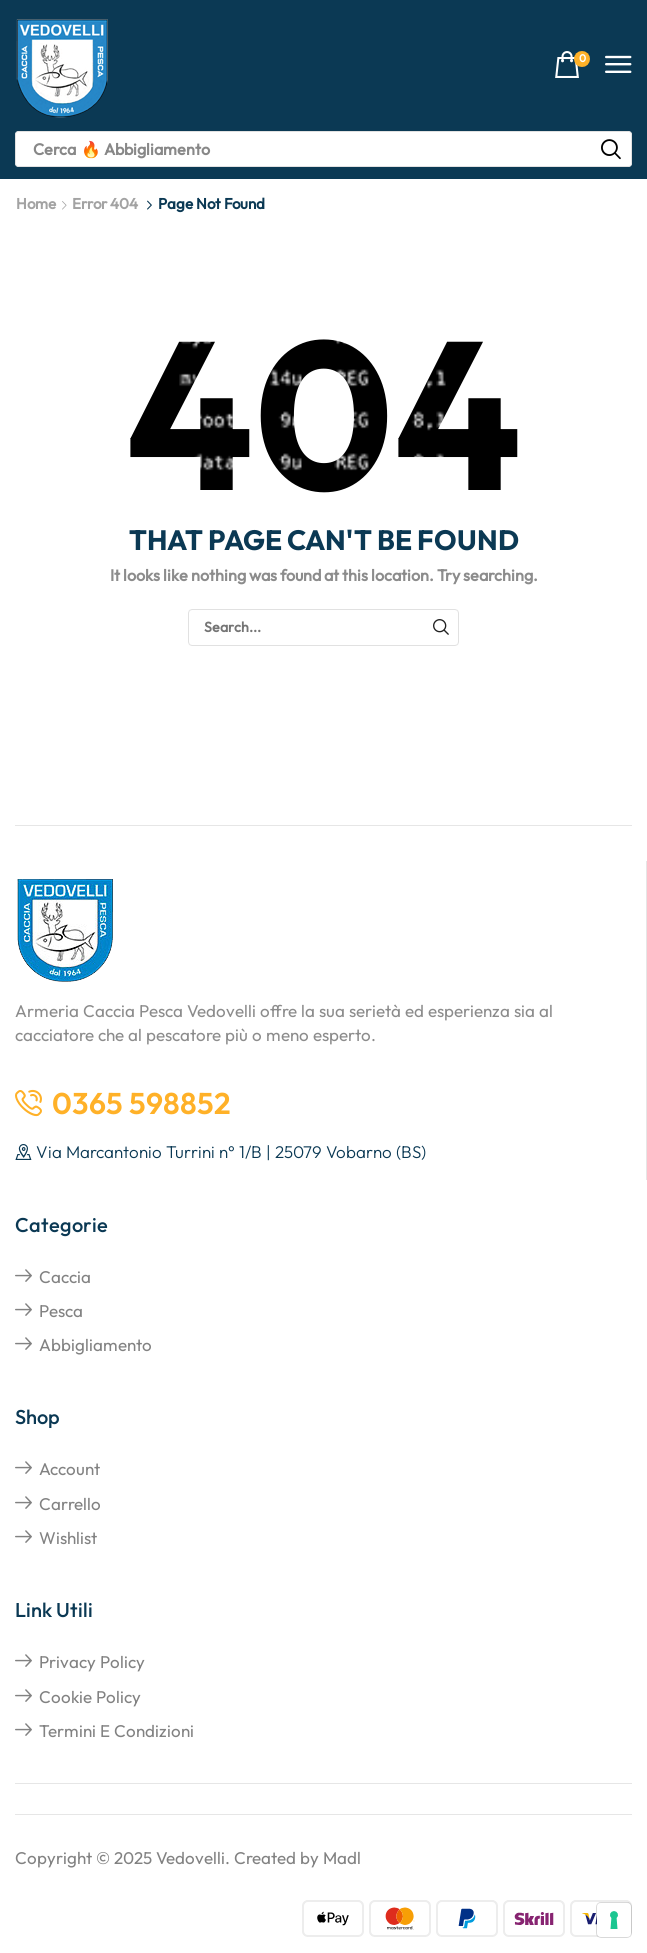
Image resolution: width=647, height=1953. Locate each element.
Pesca (61, 1310)
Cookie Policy (90, 1696)
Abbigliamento (95, 1344)
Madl (342, 1857)
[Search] (611, 149)
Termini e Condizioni (116, 1730)
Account (69, 1468)
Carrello (70, 1503)
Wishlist (68, 1537)
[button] (572, 65)
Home (36, 203)
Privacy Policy (92, 1661)
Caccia (65, 1276)
